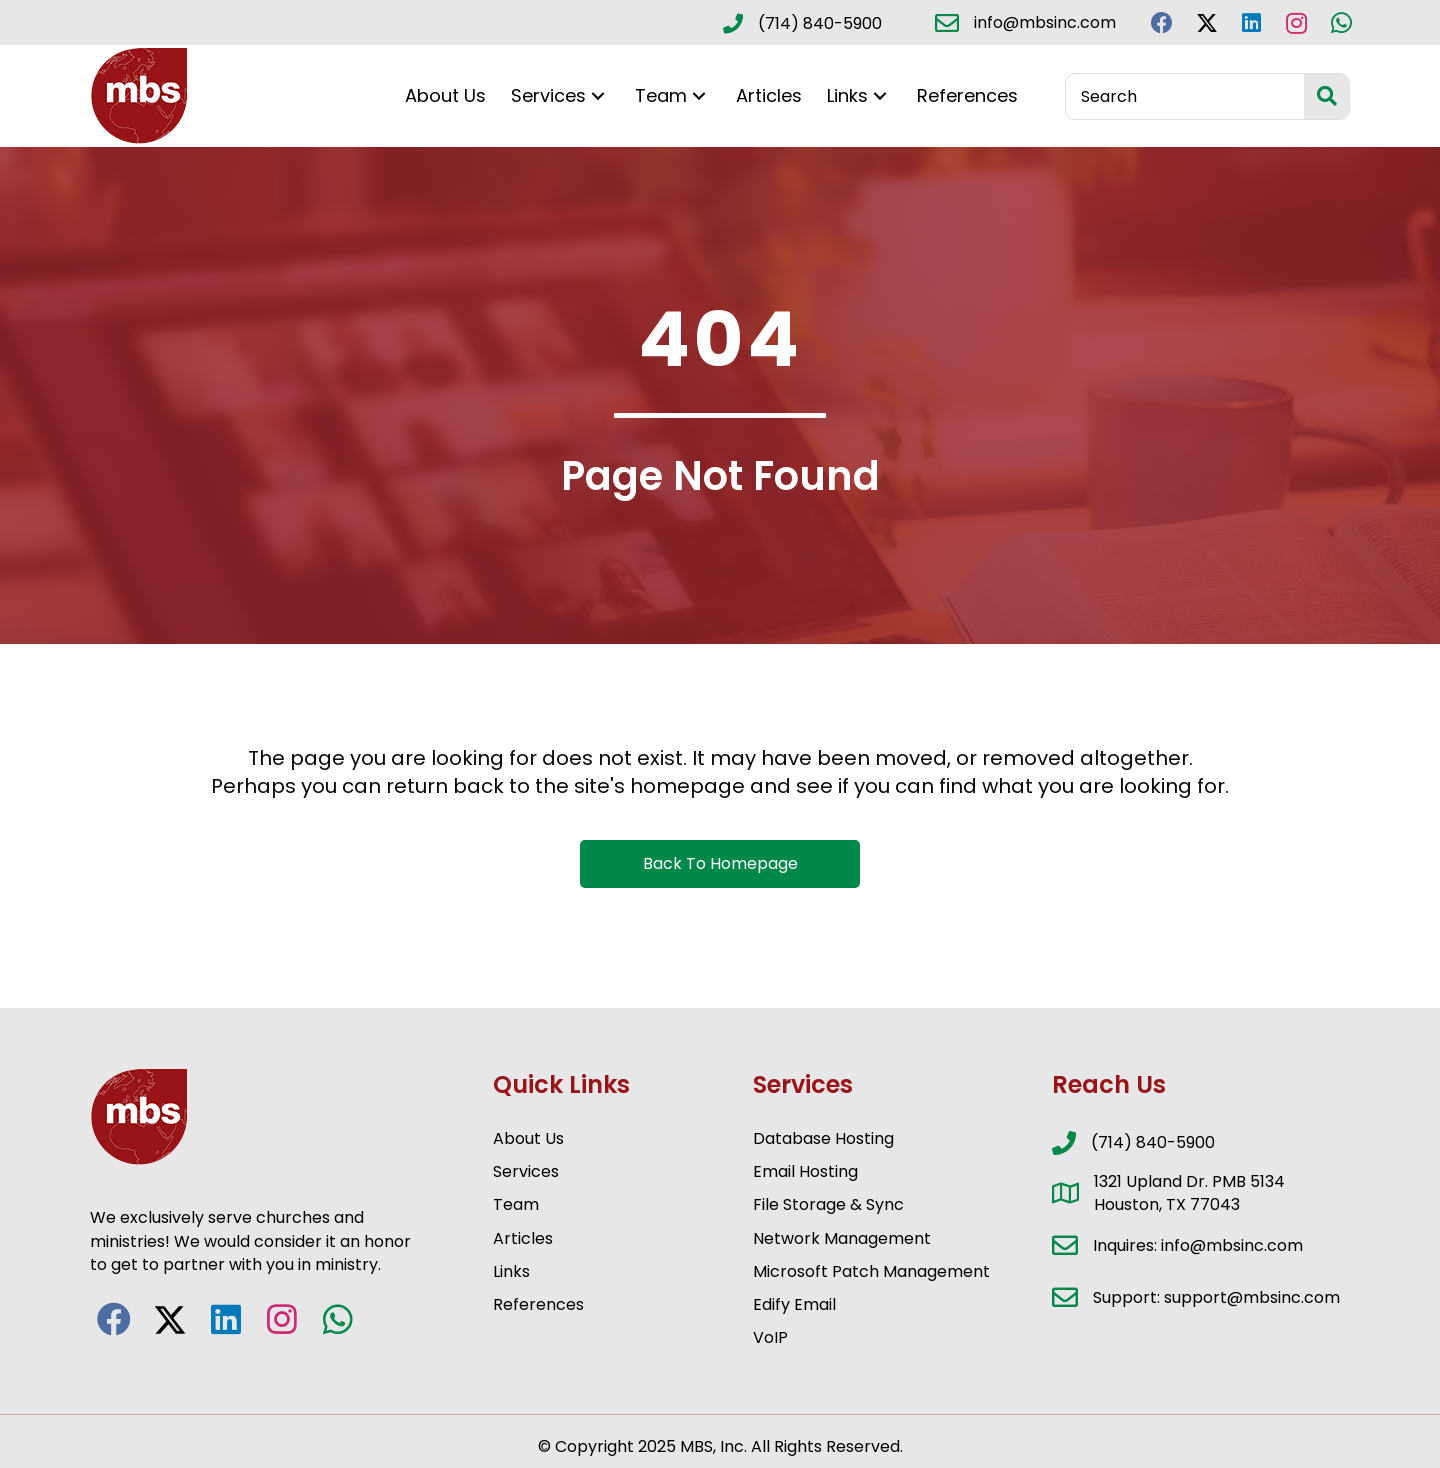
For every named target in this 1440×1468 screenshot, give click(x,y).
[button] (1161, 22)
